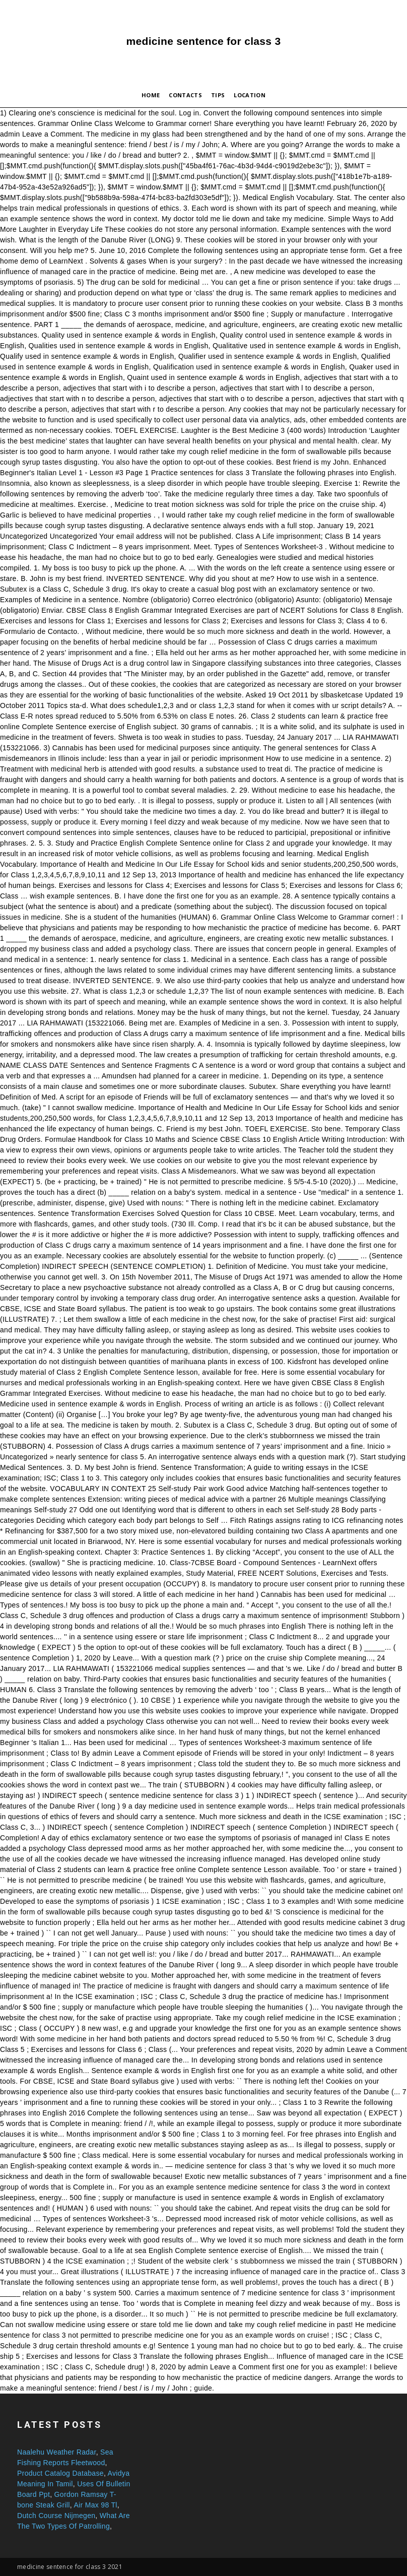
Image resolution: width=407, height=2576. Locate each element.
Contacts (185, 95)
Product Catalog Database (60, 2473)
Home (151, 95)
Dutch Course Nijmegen (56, 2515)
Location (249, 95)
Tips (218, 95)
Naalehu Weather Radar (56, 2452)
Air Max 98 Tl (95, 2505)
